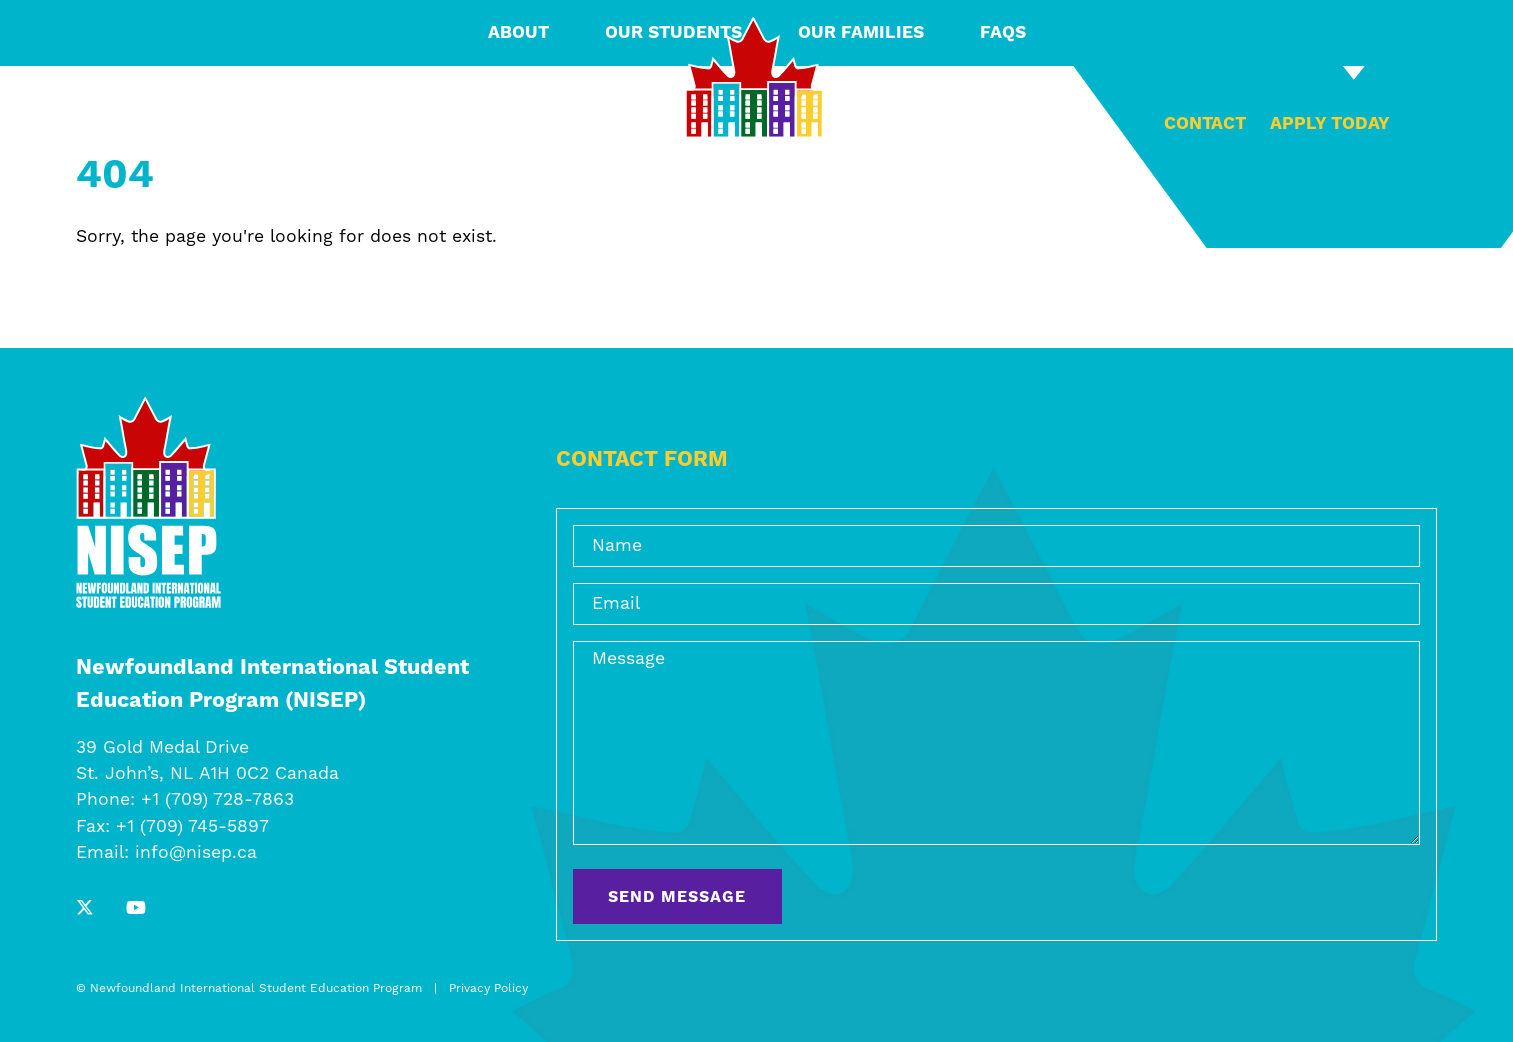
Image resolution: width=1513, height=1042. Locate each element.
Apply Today (1330, 124)
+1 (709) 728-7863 (217, 800)
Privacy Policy (488, 988)
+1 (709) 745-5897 (192, 827)
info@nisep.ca (196, 853)
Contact (1205, 124)
